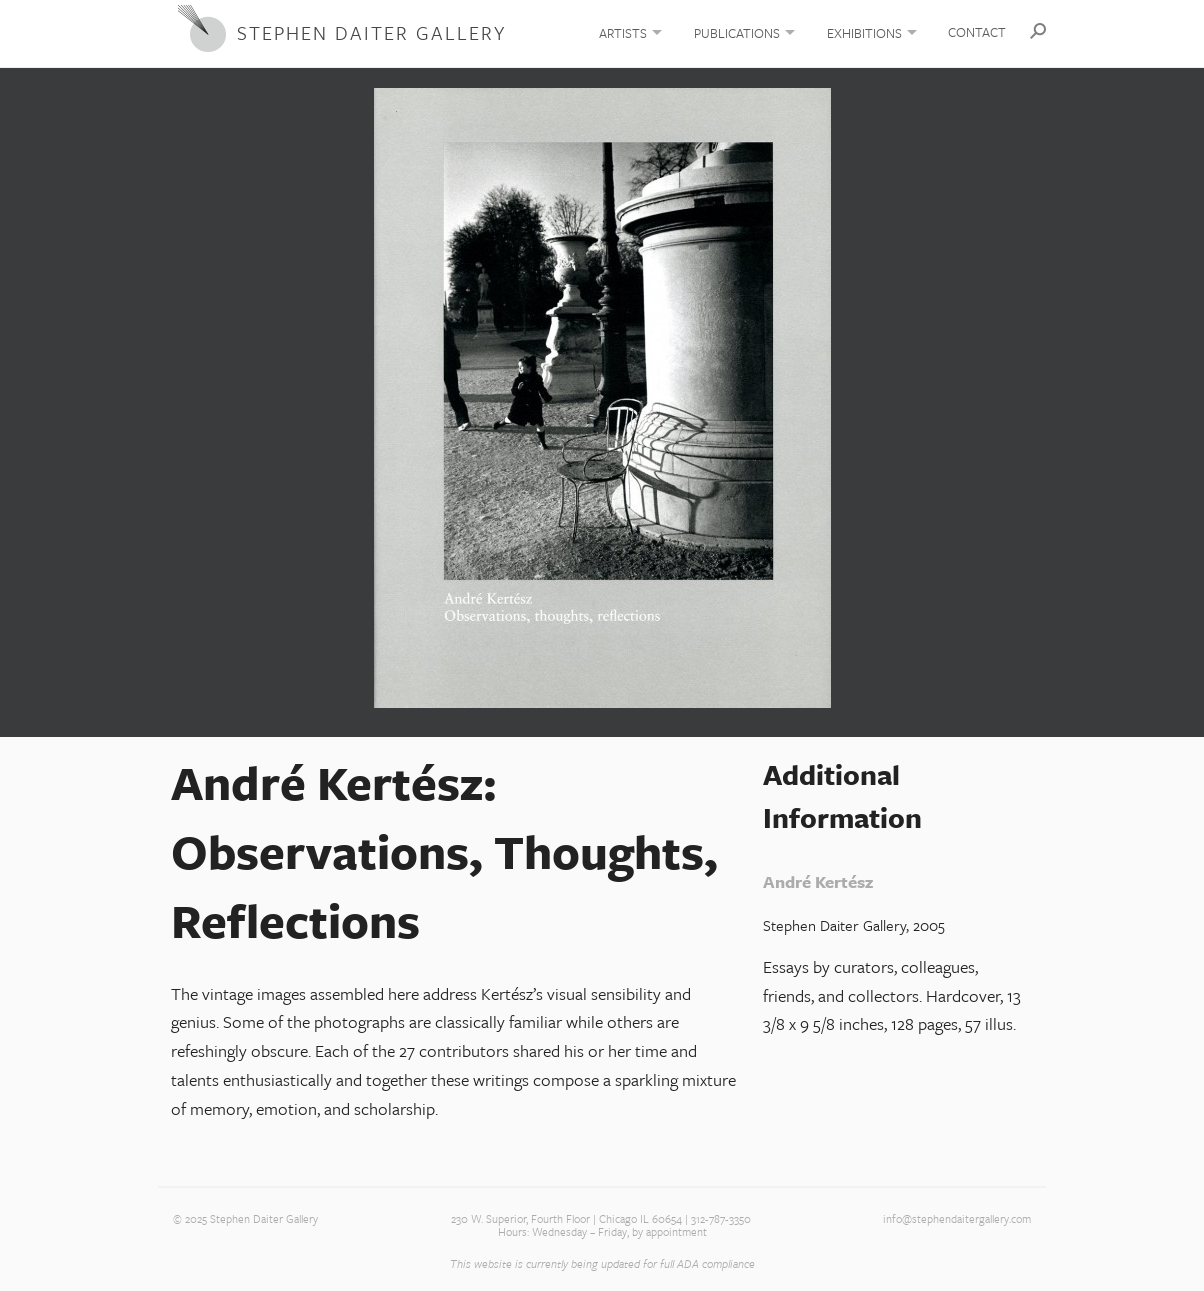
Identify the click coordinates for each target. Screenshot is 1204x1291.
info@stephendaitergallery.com (957, 1219)
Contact (977, 32)
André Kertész (818, 881)
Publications (737, 33)
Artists (623, 33)
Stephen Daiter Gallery (371, 32)
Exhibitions (864, 33)
